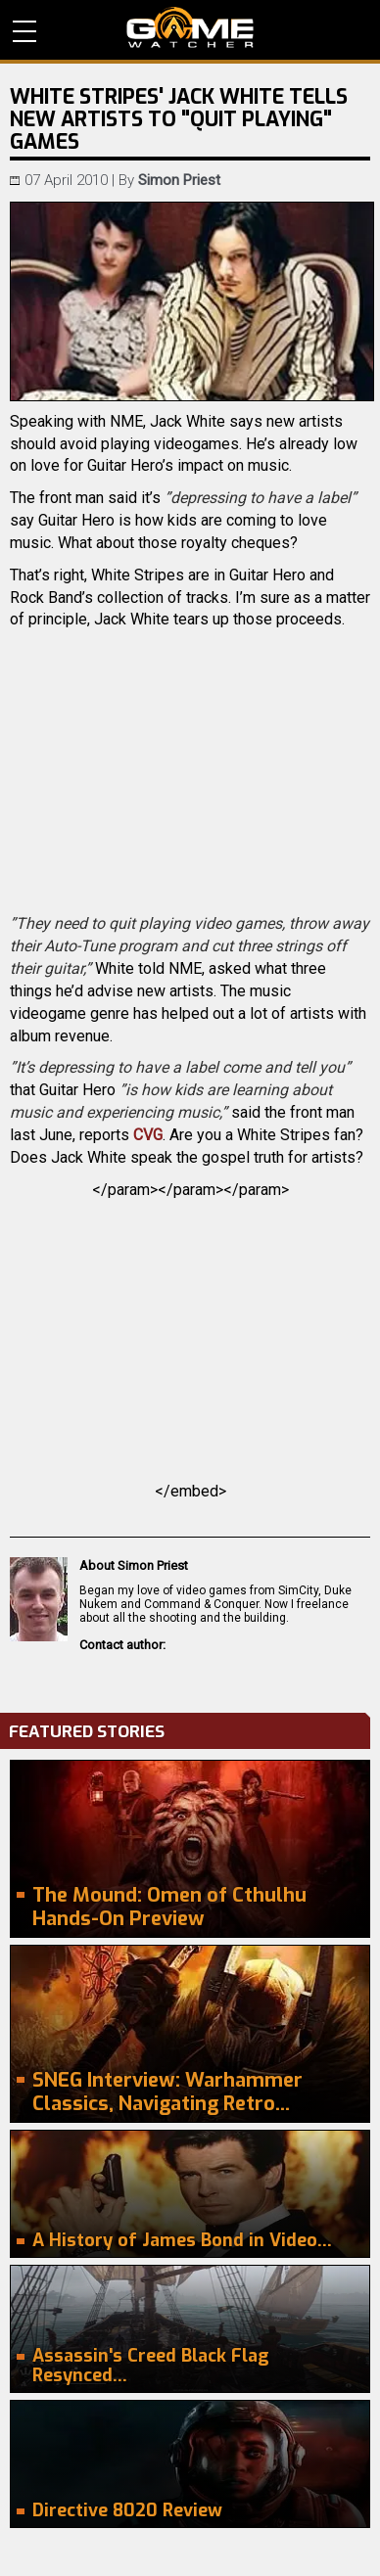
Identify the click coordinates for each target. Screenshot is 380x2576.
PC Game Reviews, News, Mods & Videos (190, 27)
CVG (148, 1135)
